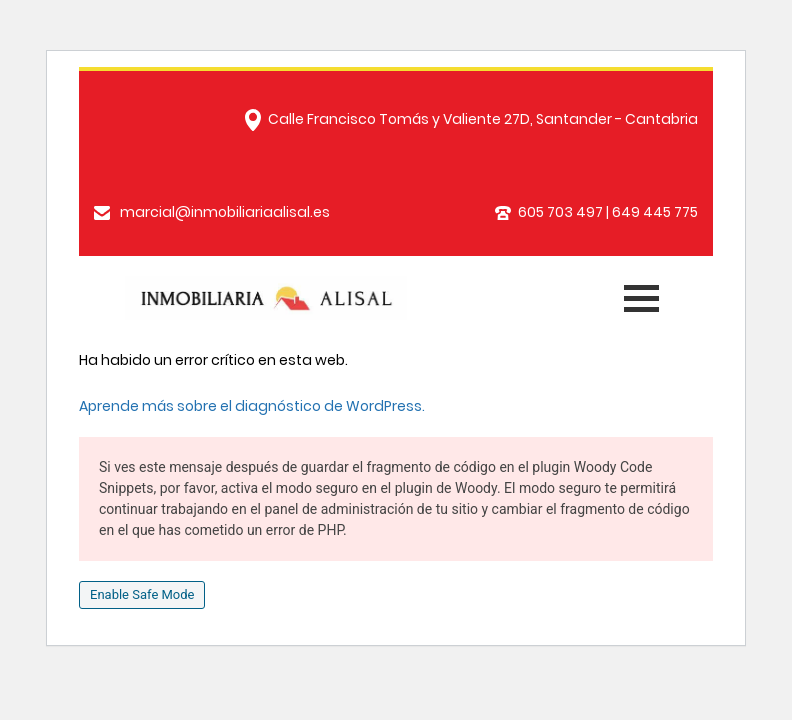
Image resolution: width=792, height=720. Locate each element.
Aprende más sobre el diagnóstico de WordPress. (252, 406)
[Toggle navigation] (639, 294)
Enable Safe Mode (142, 594)
